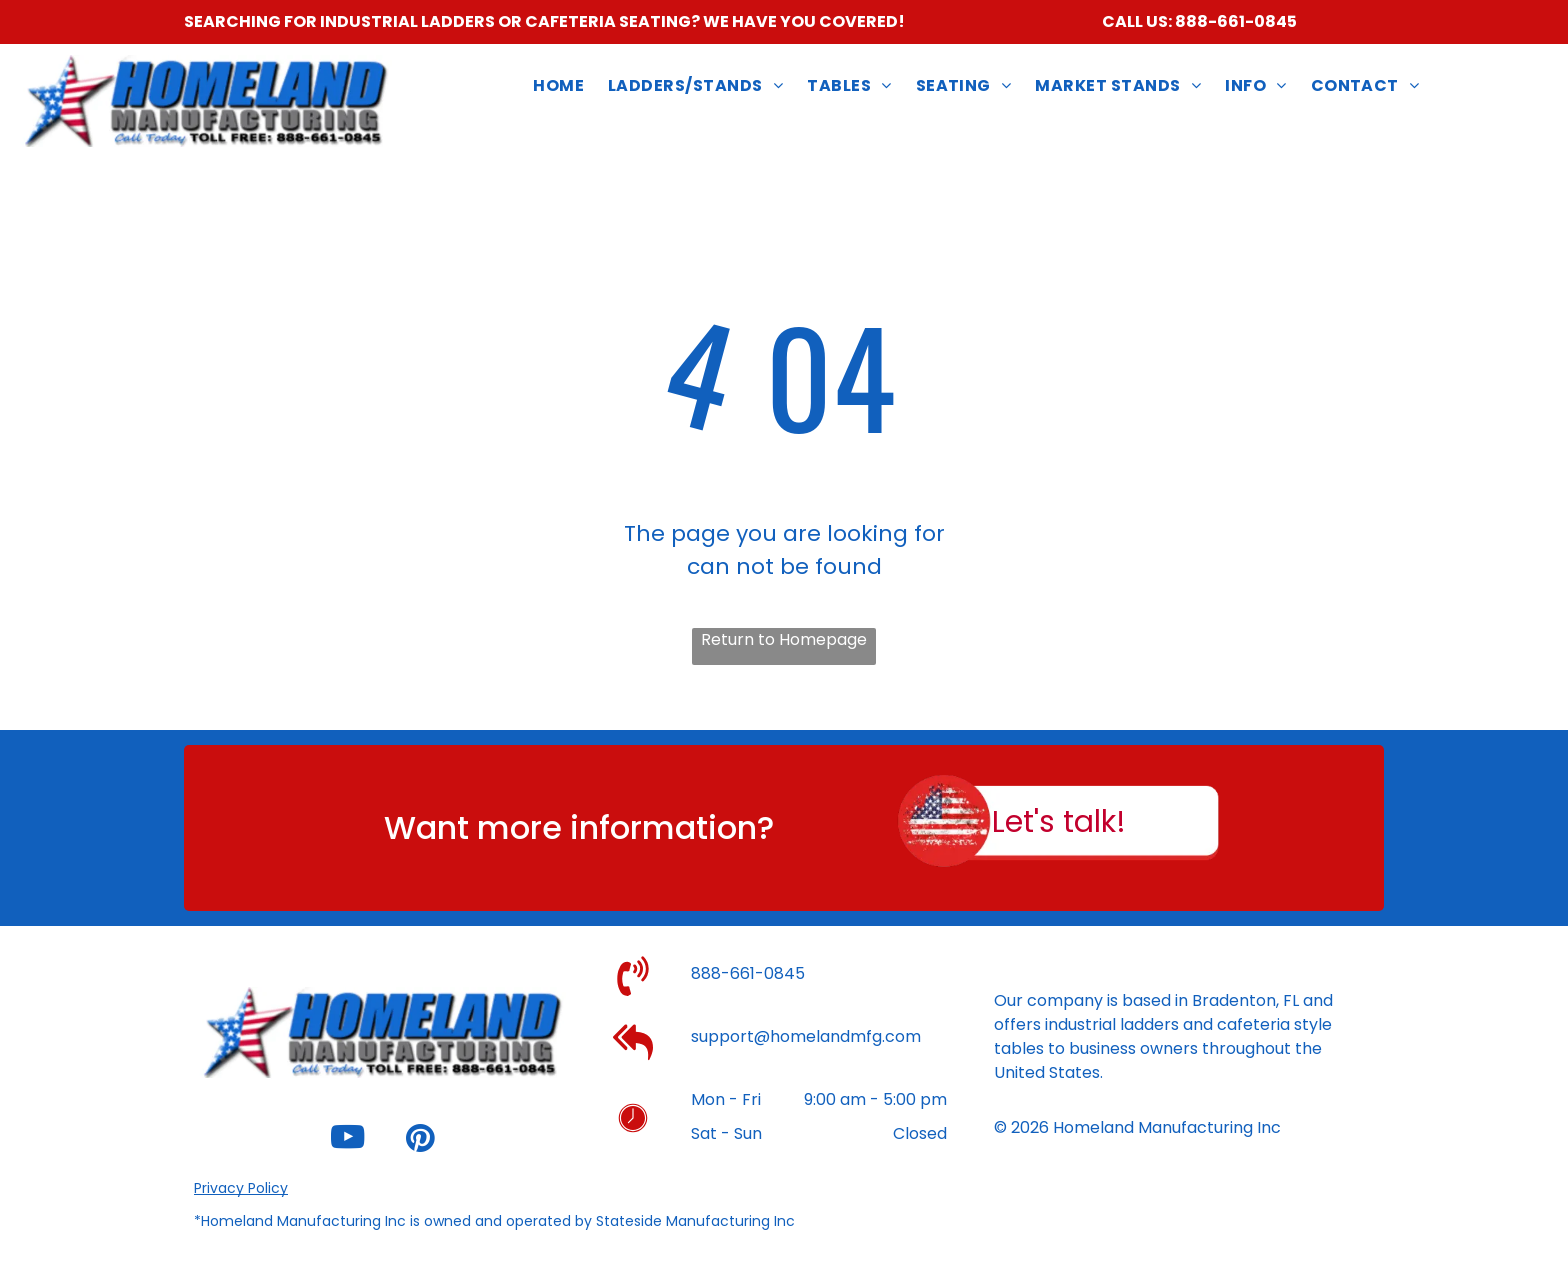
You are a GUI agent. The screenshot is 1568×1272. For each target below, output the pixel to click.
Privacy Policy (241, 1188)
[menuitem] (558, 86)
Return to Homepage (784, 639)
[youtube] (347, 1140)
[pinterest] (420, 1140)
